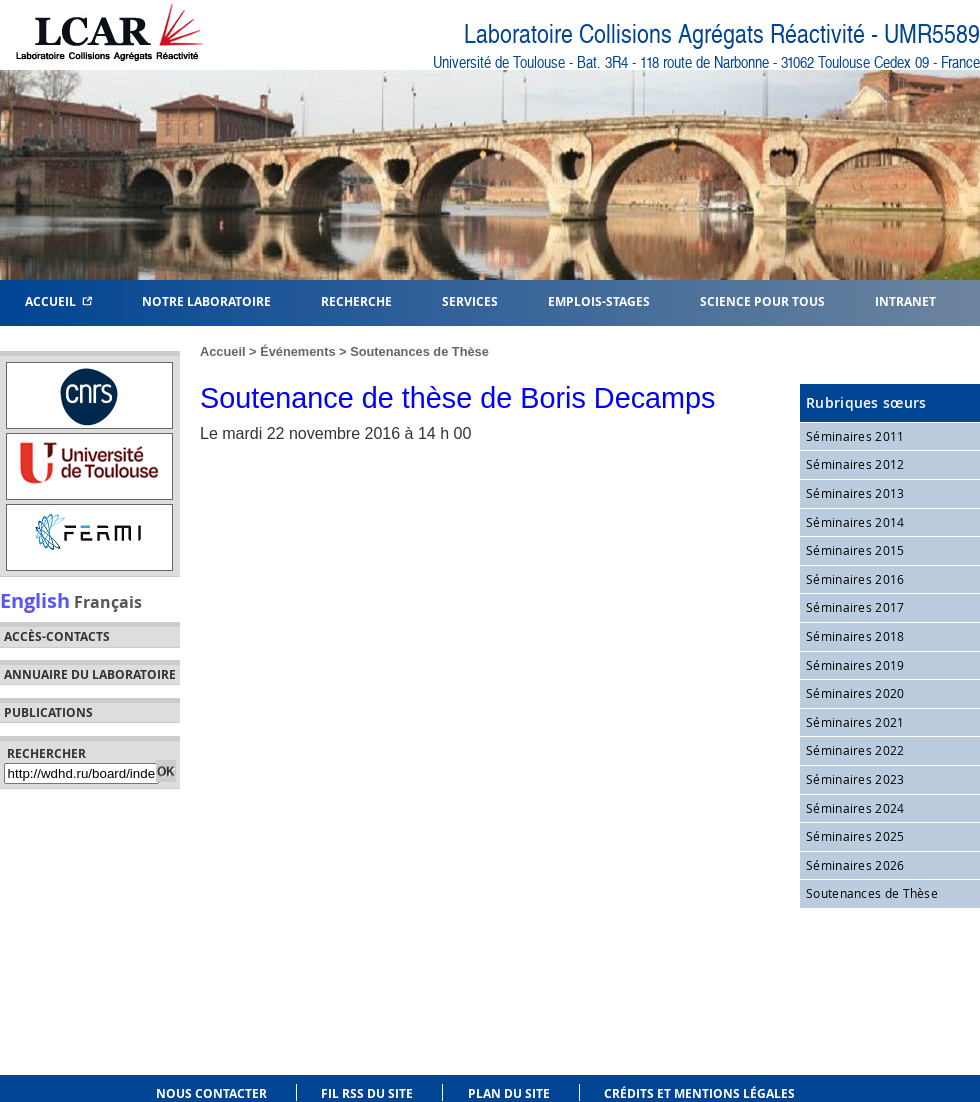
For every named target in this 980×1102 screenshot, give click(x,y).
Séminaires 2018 (855, 636)
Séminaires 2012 (855, 464)
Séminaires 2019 (855, 665)
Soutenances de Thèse (419, 351)
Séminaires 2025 (855, 836)
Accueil (58, 300)
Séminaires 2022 (855, 750)
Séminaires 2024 (855, 808)
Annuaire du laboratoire (90, 675)
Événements (297, 351)
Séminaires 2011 (855, 436)
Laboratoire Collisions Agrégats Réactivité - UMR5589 (722, 34)
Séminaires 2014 (855, 522)
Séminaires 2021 (855, 722)
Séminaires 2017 (855, 607)
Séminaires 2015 (855, 550)
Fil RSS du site (367, 1093)
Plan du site (509, 1093)
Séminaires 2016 (855, 579)
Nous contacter (211, 1093)
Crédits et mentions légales (699, 1093)
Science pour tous (762, 300)
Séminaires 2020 (855, 693)
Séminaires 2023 (855, 779)
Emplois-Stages (599, 300)
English (35, 600)
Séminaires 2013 (855, 493)
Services (470, 300)
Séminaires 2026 (855, 865)
